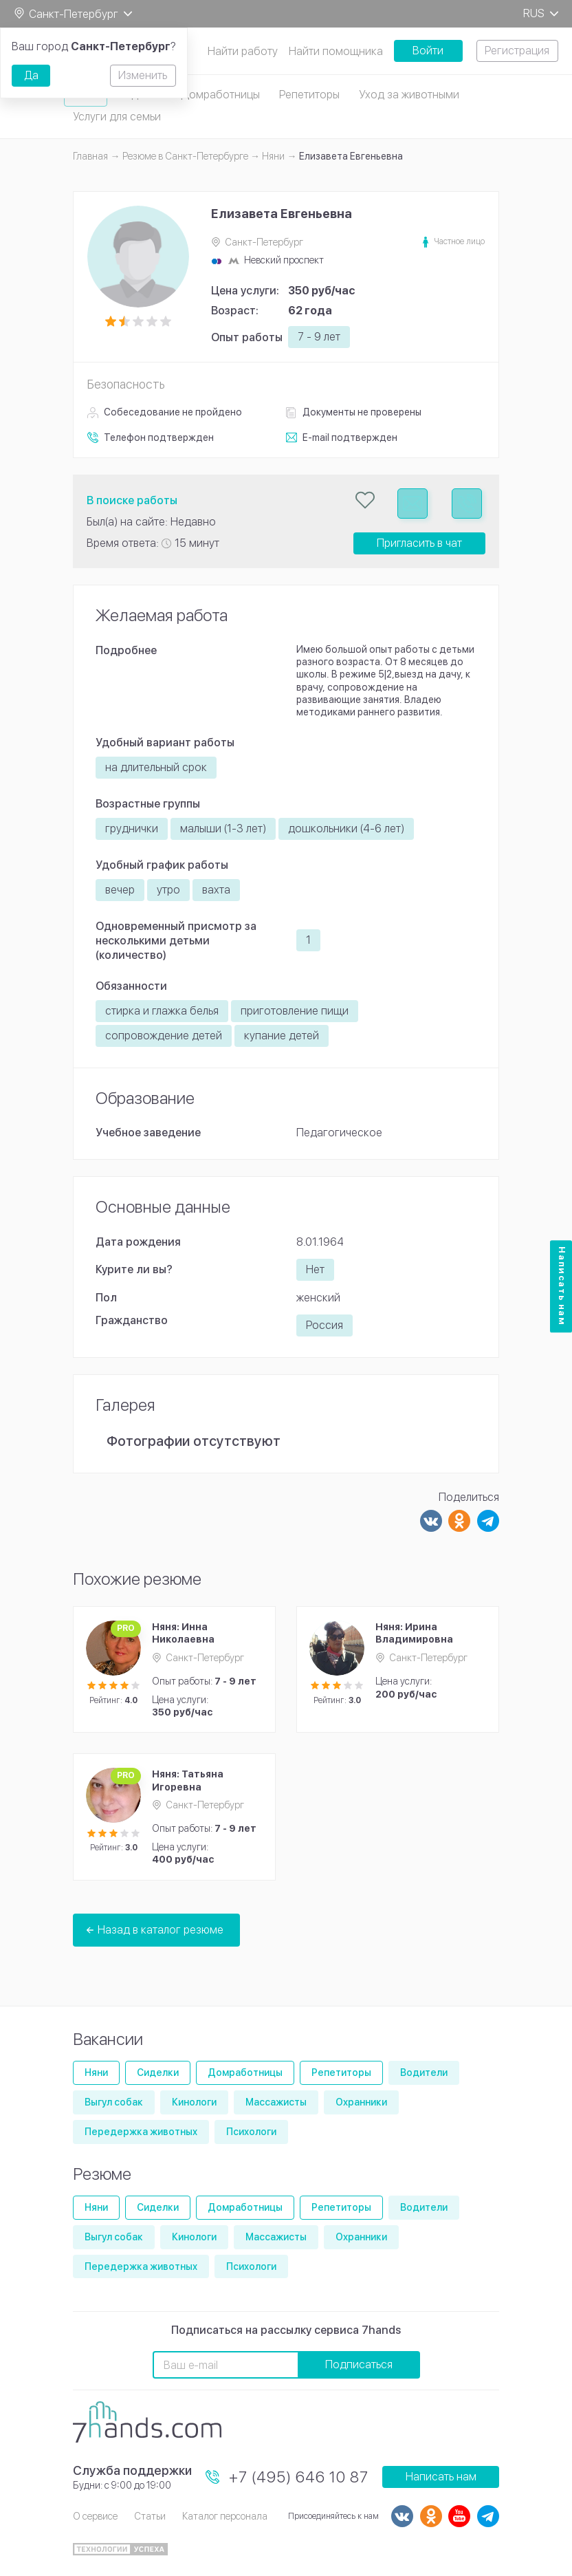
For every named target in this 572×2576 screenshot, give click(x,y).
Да (31, 75)
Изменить (142, 75)
